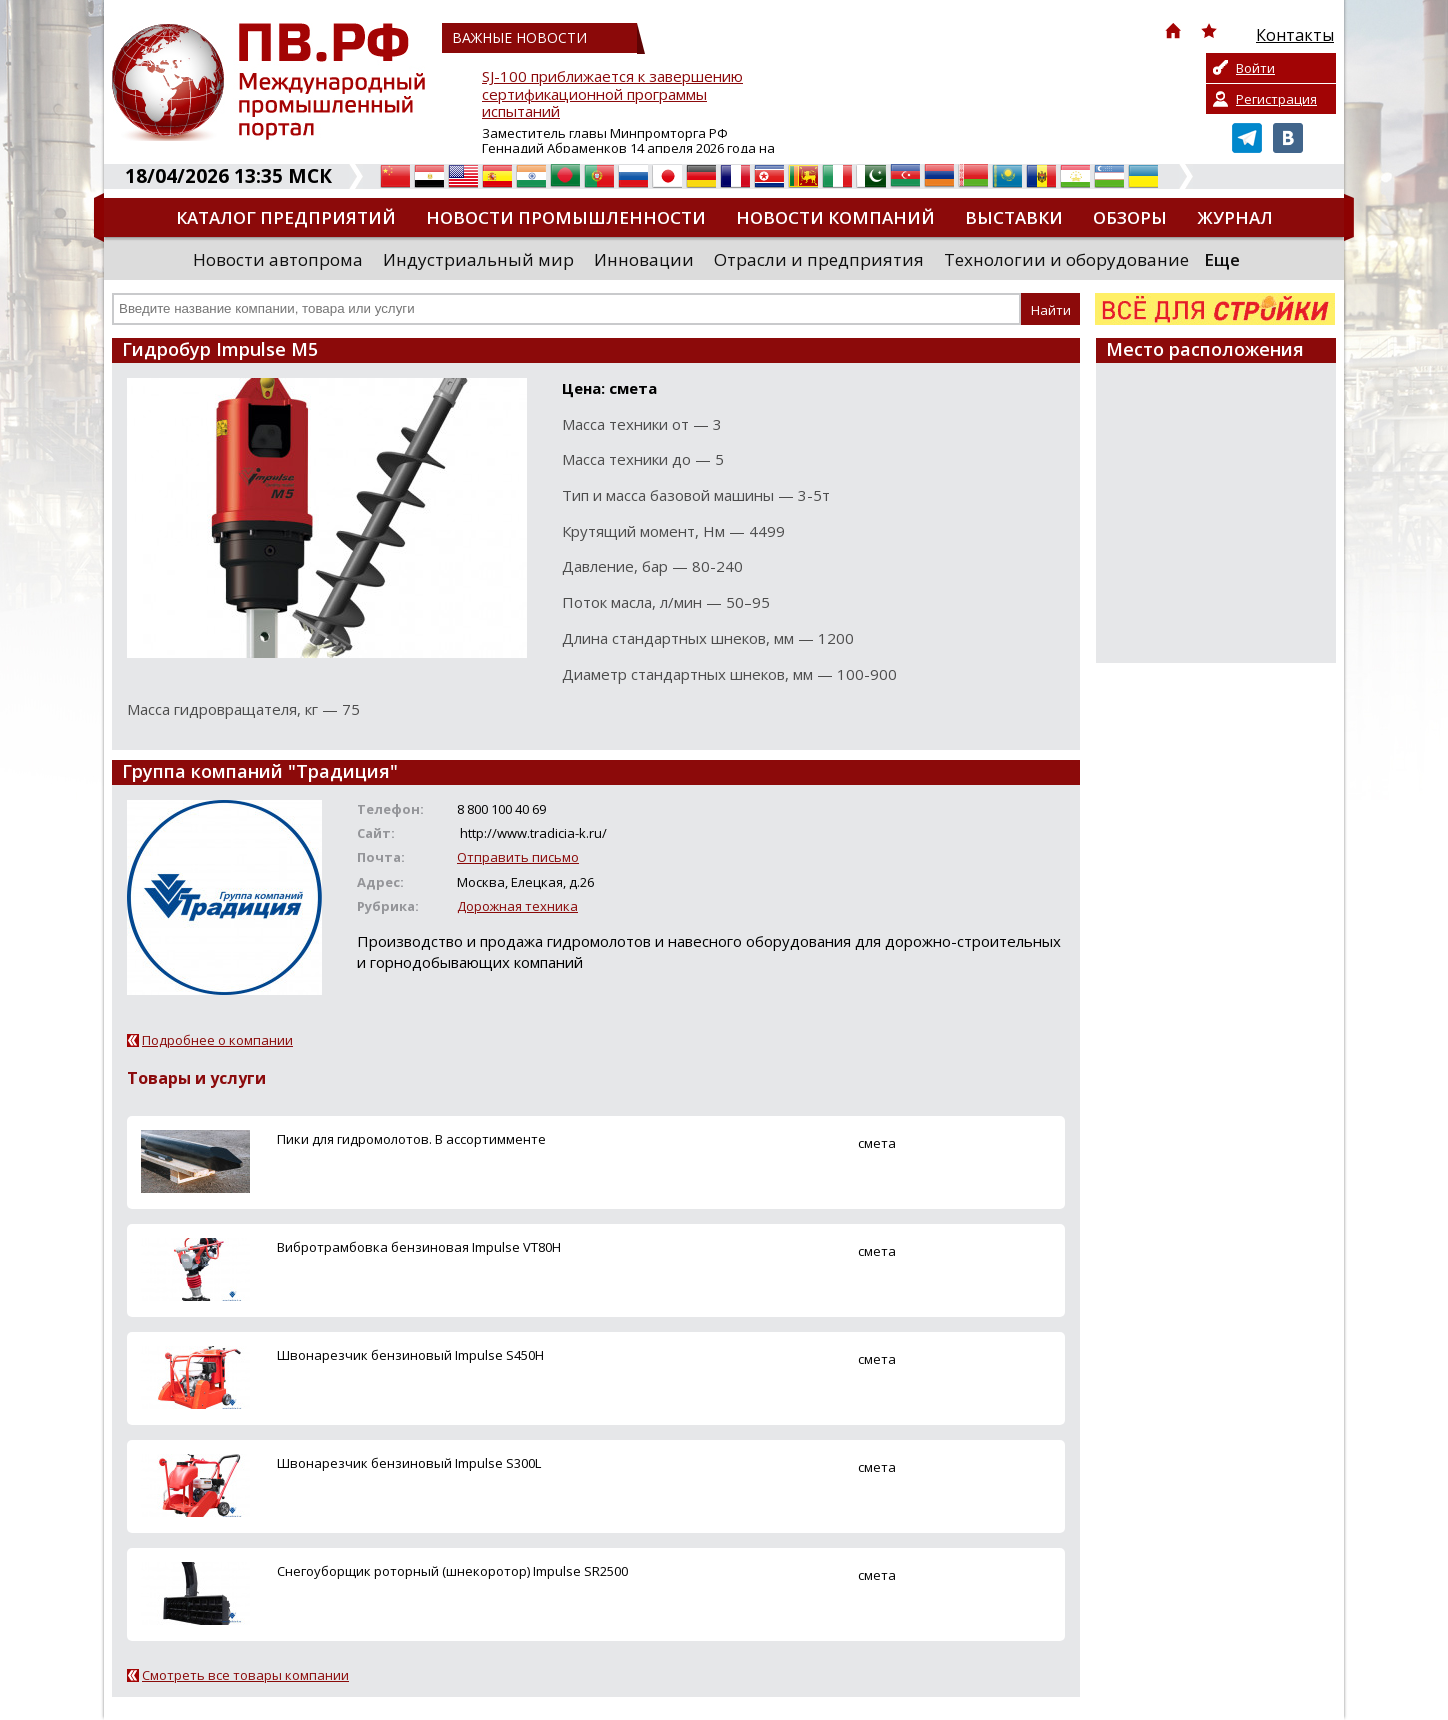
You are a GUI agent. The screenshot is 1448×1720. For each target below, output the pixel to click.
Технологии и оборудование (1066, 259)
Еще (1222, 259)
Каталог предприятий (286, 217)
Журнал (1235, 217)
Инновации (644, 259)
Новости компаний (835, 217)
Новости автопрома (278, 259)
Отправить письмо (518, 857)
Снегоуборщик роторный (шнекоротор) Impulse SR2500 (452, 1571)
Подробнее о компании (217, 1040)
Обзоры (1130, 217)
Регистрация (1276, 99)
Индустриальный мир (478, 259)
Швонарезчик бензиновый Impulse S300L (409, 1463)
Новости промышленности (566, 217)
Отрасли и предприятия (819, 259)
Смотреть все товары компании (245, 1675)
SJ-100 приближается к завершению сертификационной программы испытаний (612, 94)
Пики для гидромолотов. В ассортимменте (411, 1139)
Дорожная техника (517, 906)
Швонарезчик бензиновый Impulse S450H (410, 1355)
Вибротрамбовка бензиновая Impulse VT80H (419, 1247)
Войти (1255, 68)
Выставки (1014, 217)
